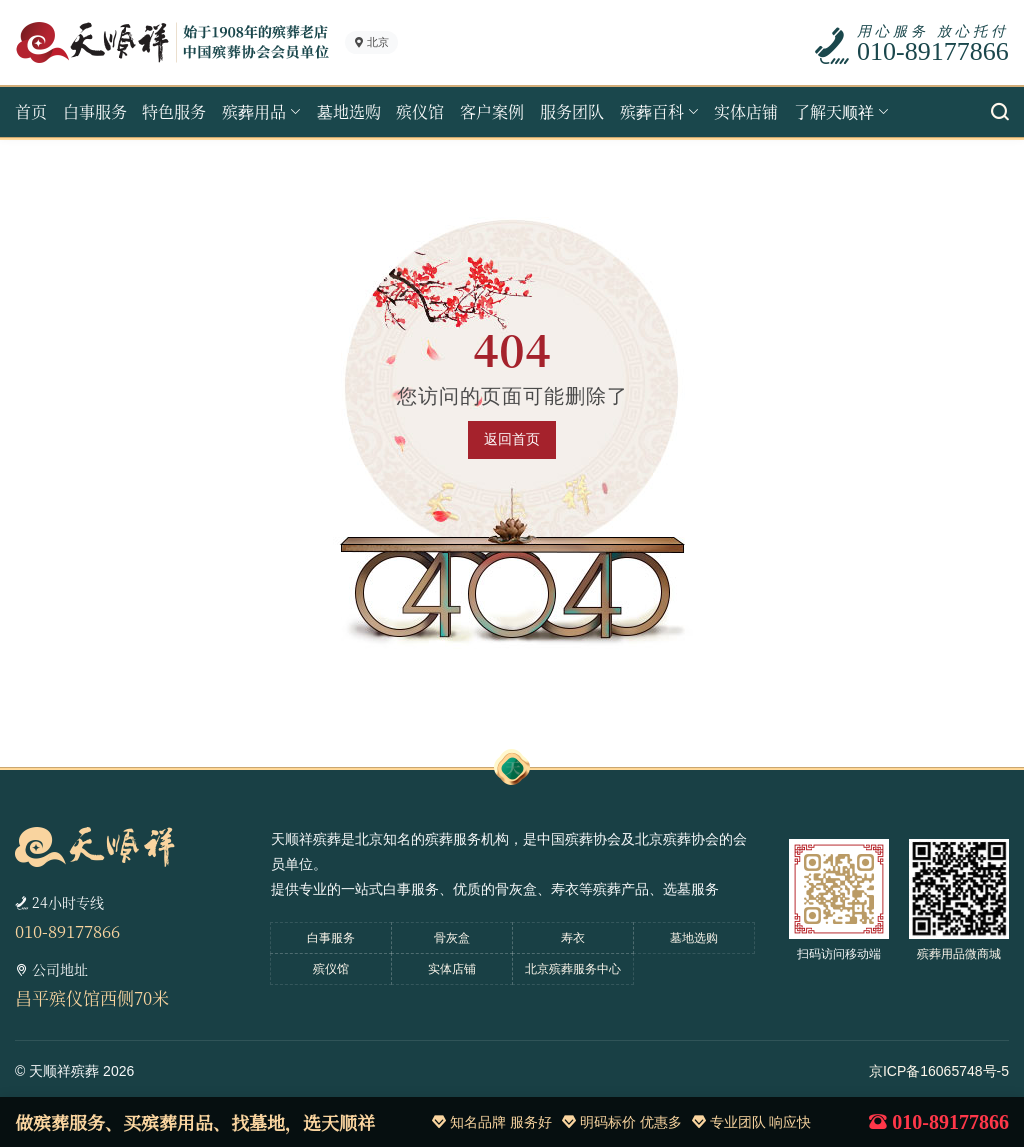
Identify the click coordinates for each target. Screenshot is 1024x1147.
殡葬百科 (652, 111)
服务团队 (572, 111)
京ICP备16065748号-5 (939, 1071)
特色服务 (174, 111)
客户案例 (492, 111)
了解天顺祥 (834, 111)
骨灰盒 (452, 938)
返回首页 (512, 439)
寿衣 (573, 938)
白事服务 (95, 111)
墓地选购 (349, 111)
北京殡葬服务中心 (573, 969)
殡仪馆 (420, 111)
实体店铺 (746, 111)
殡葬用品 (254, 111)
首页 (31, 111)
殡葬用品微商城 (959, 954)
